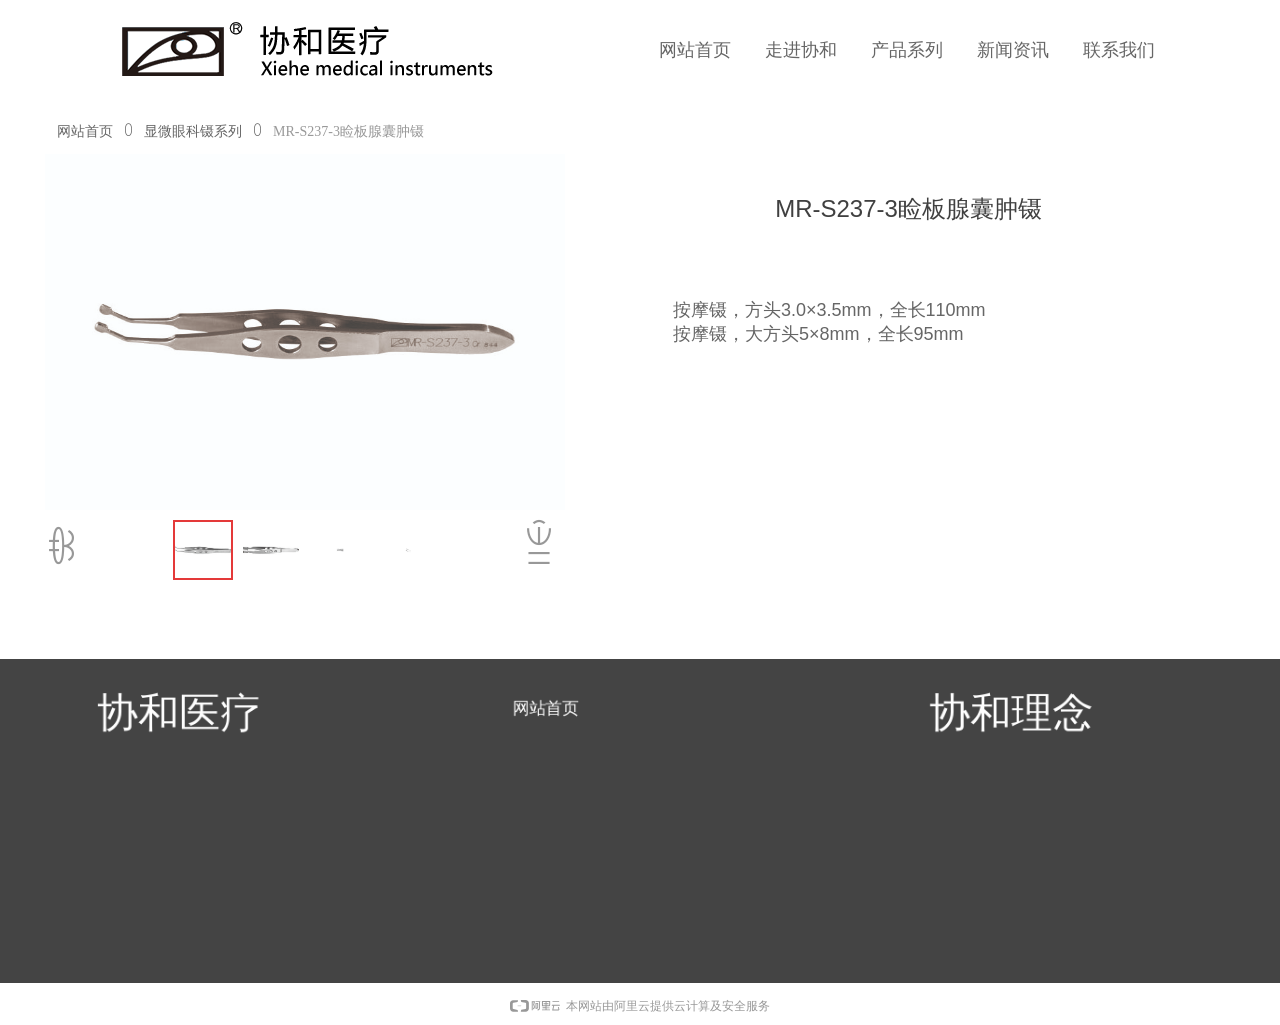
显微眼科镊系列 (193, 131)
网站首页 (85, 131)
